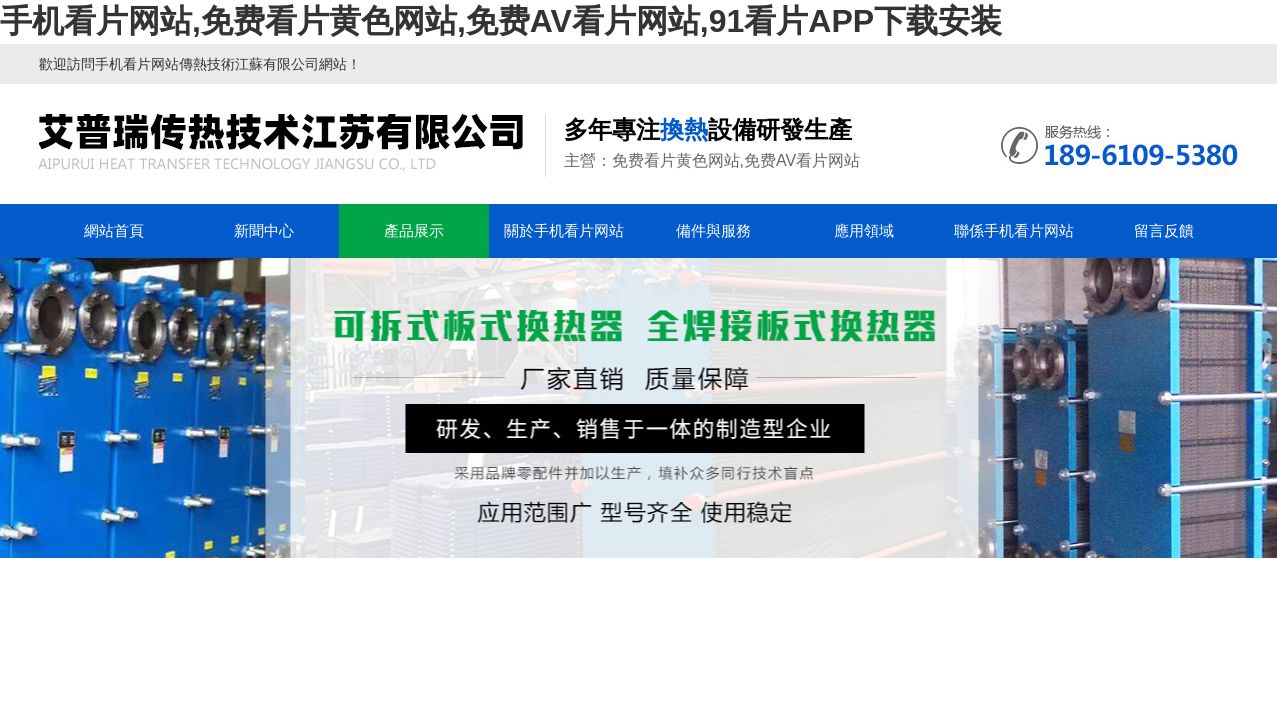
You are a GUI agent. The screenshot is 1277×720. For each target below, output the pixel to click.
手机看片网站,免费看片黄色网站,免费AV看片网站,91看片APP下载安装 (501, 21)
